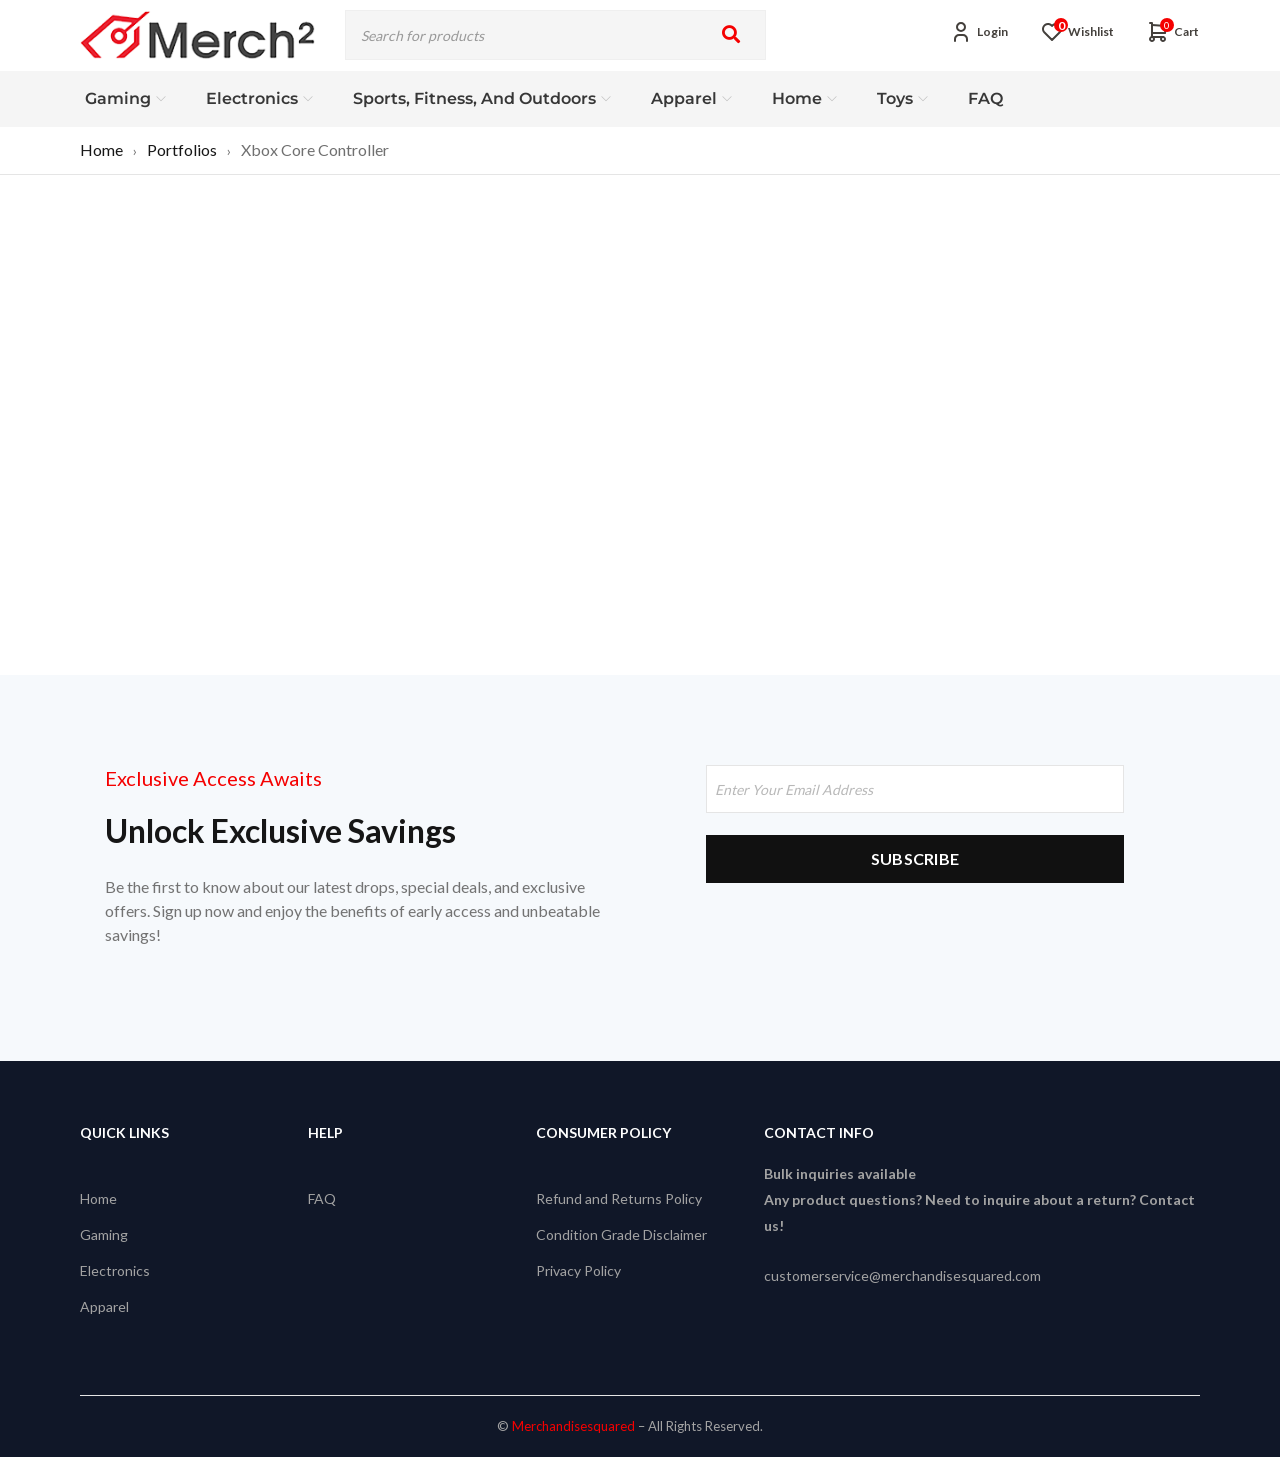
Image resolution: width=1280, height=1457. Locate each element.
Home (101, 149)
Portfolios (182, 149)
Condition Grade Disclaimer (621, 1234)
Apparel (104, 1306)
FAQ (322, 1198)
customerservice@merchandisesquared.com (902, 1275)
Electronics (115, 1270)
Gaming (104, 1234)
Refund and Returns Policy (619, 1198)
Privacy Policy (578, 1270)
